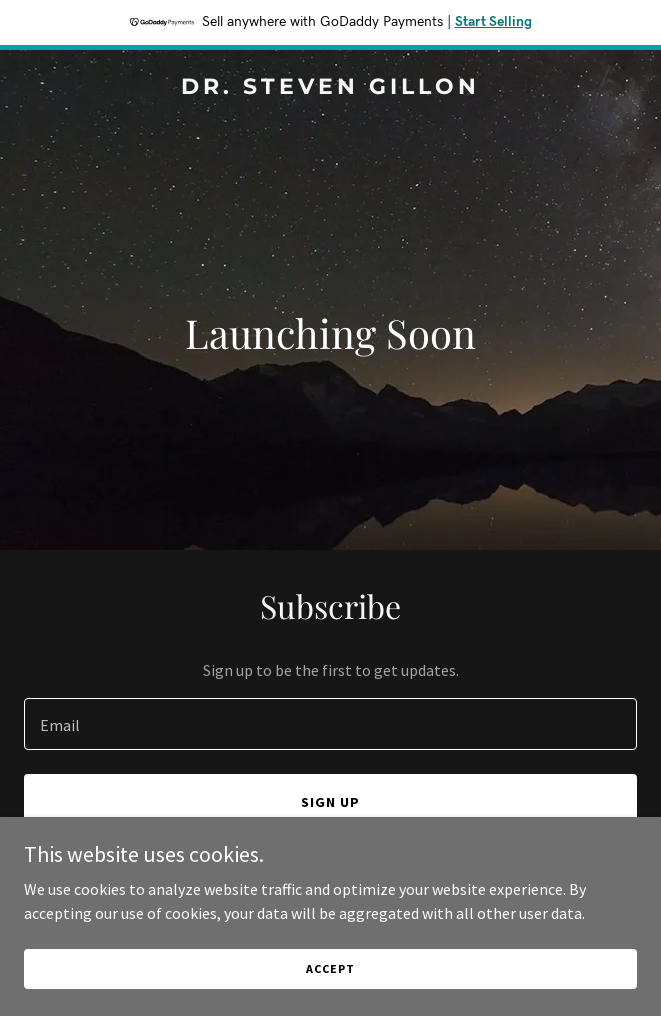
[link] (330, 88)
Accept (330, 968)
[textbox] (330, 724)
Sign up (330, 802)
